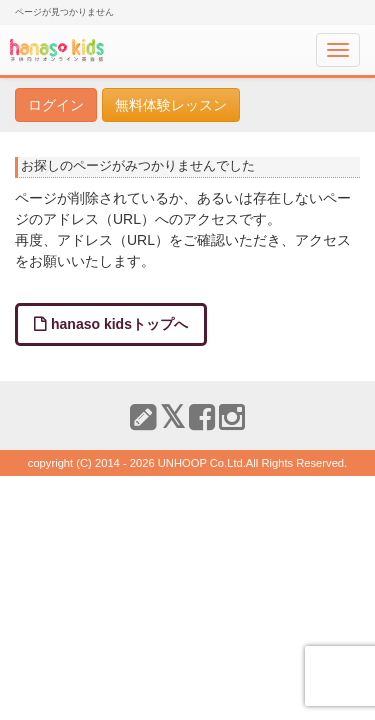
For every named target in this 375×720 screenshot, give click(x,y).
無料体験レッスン (171, 105)
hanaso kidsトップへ (119, 324)
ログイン (56, 105)
